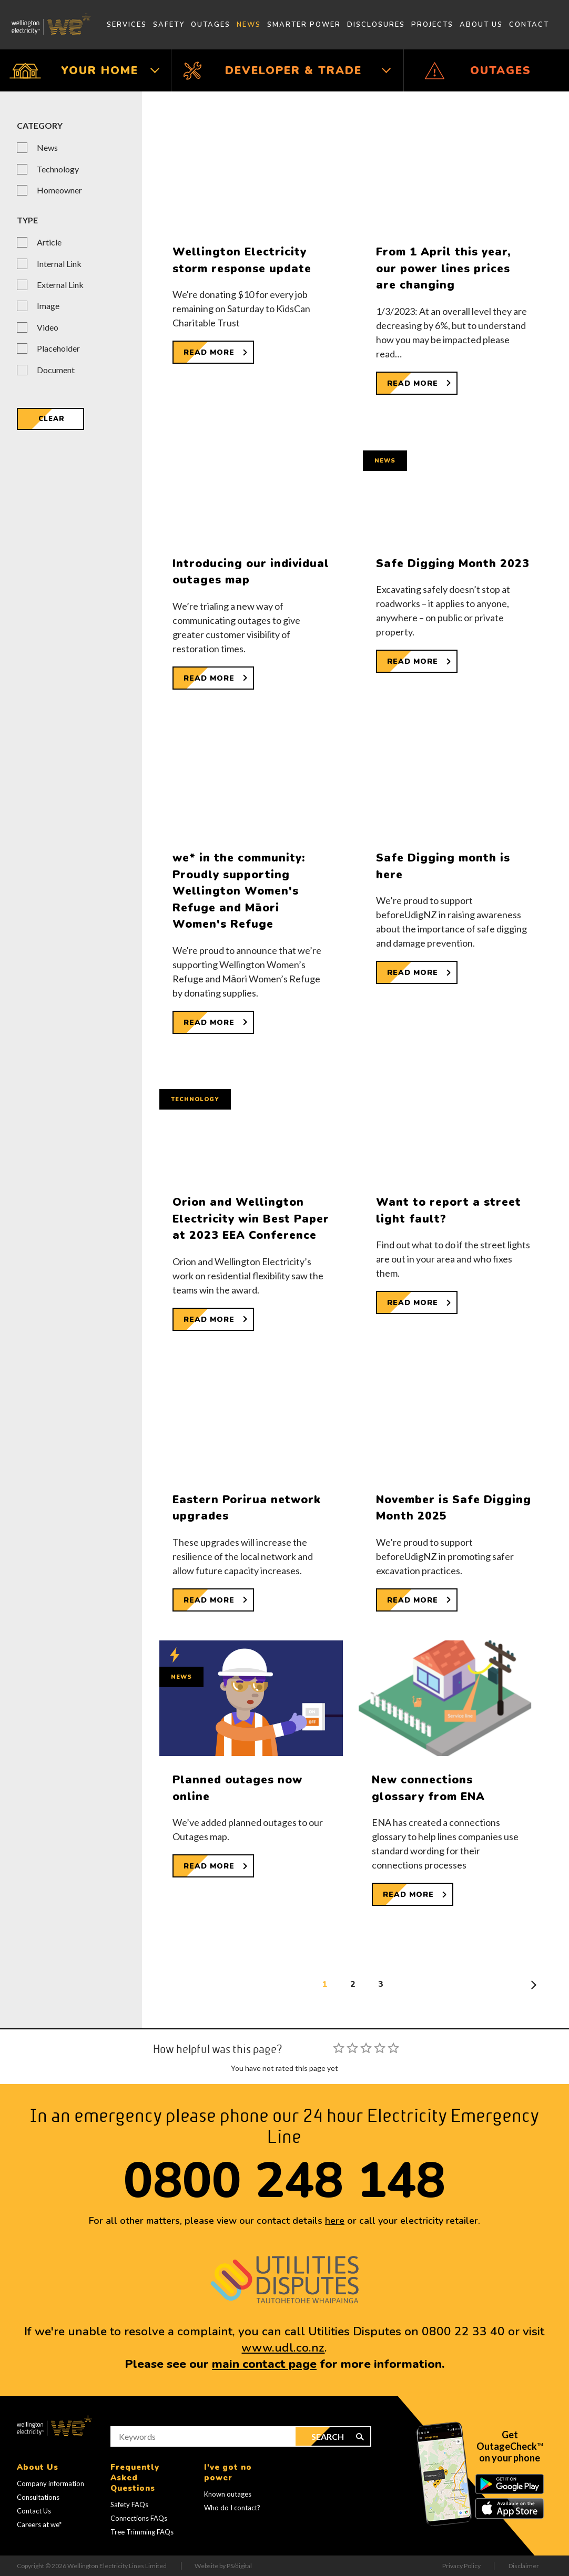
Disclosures (376, 24)
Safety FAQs (129, 2504)
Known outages (227, 2494)
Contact (529, 24)
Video (47, 327)
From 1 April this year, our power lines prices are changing (443, 268)
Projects (432, 24)
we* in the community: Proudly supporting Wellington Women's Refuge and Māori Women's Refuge (239, 890)
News (249, 24)
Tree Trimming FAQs (142, 2532)
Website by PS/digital (223, 2566)
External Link (60, 285)
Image (48, 306)
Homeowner (59, 190)
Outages (210, 24)
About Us (481, 24)
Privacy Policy (461, 2566)
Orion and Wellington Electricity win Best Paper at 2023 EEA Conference (250, 1219)
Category (40, 125)
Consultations (38, 2497)
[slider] (366, 2048)
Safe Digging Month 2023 (453, 563)
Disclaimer (524, 2566)
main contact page (264, 2364)
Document (56, 370)
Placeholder (58, 348)
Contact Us (34, 2511)
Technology (58, 169)
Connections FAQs (138, 2518)
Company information (50, 2483)
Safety (169, 24)
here (334, 2220)
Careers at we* (39, 2524)
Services (127, 24)
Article (49, 242)
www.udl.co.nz (282, 2347)
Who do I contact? (232, 2507)
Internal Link (59, 264)
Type (27, 220)
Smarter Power (304, 24)
